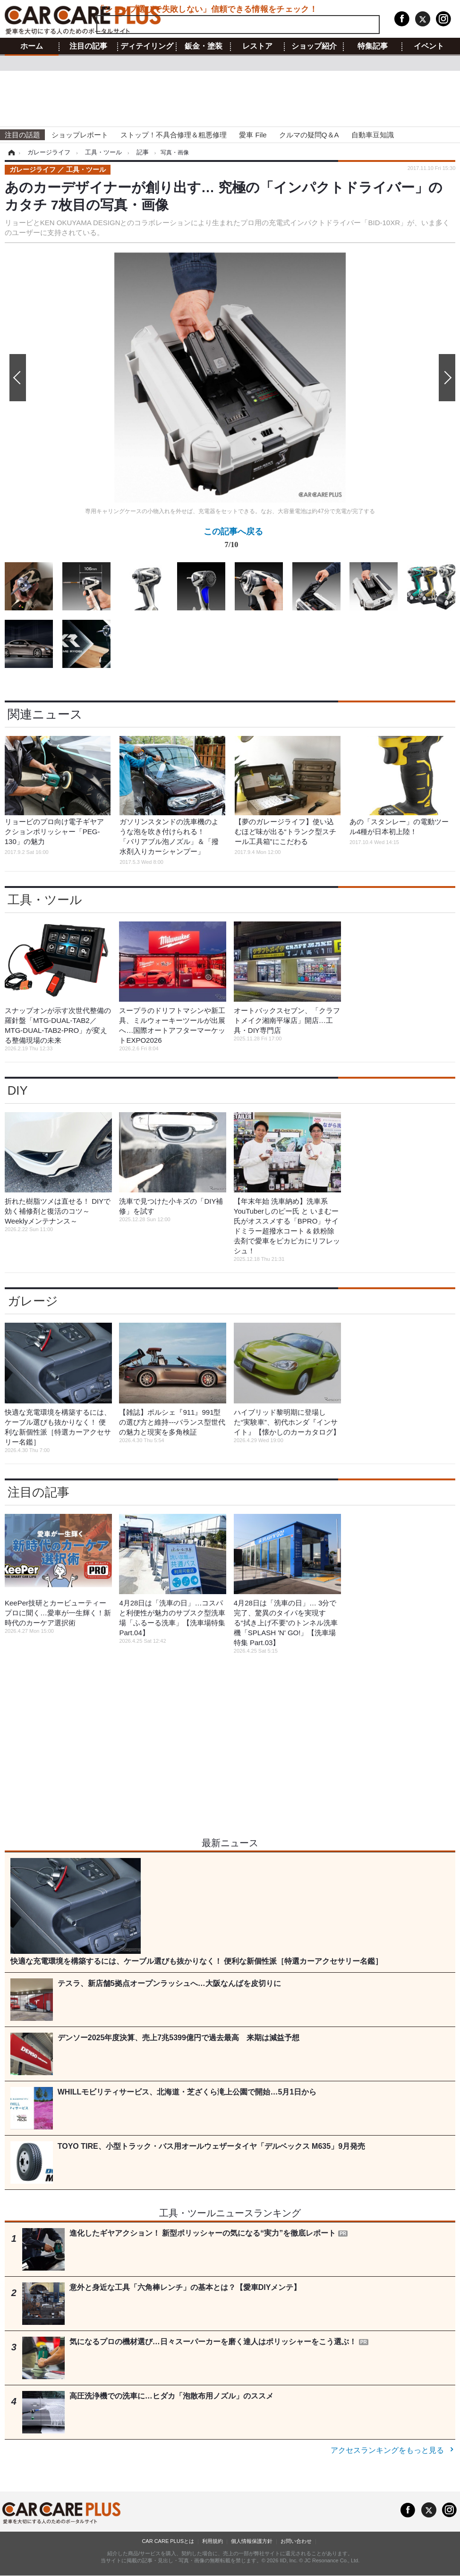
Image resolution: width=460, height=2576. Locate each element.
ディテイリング (146, 46)
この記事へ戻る (233, 539)
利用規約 (212, 2541)
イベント (429, 46)
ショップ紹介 (314, 46)
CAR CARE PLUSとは (168, 2541)
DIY (18, 1090)
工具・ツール (45, 899)
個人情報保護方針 (252, 2541)
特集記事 (373, 46)
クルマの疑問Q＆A (309, 135)
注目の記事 (88, 46)
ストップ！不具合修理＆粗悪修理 (173, 135)
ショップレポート (79, 135)
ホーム (31, 46)
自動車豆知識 (372, 135)
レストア (257, 46)
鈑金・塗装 (203, 46)
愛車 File (252, 135)
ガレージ (33, 1301)
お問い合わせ (296, 2541)
